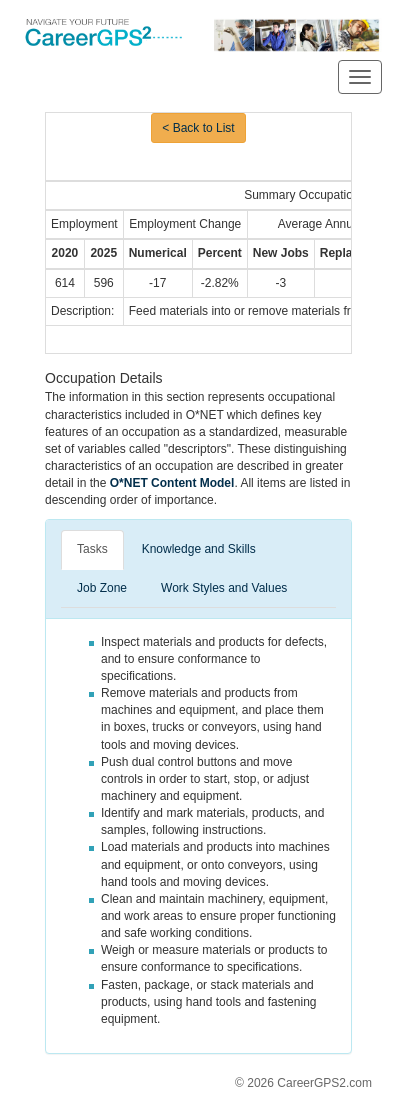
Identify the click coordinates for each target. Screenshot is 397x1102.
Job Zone (102, 588)
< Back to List (198, 128)
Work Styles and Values (224, 588)
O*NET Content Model (172, 483)
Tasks (92, 549)
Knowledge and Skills (199, 549)
